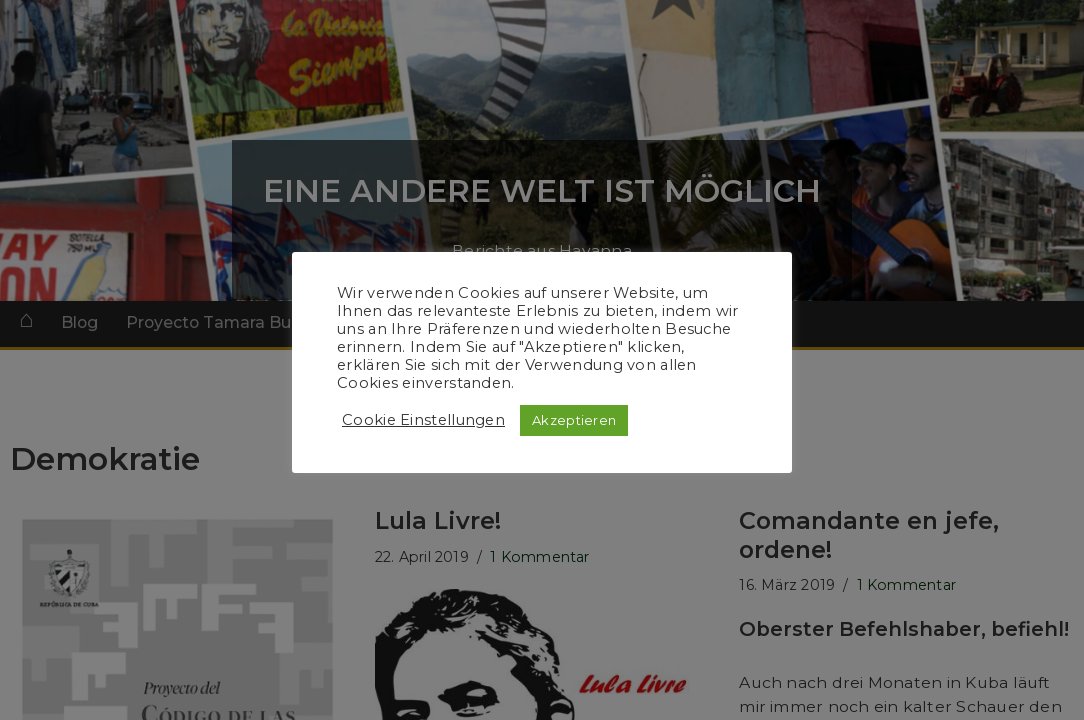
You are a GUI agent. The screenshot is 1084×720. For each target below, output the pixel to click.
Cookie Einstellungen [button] (423, 420)
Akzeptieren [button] (574, 420)
